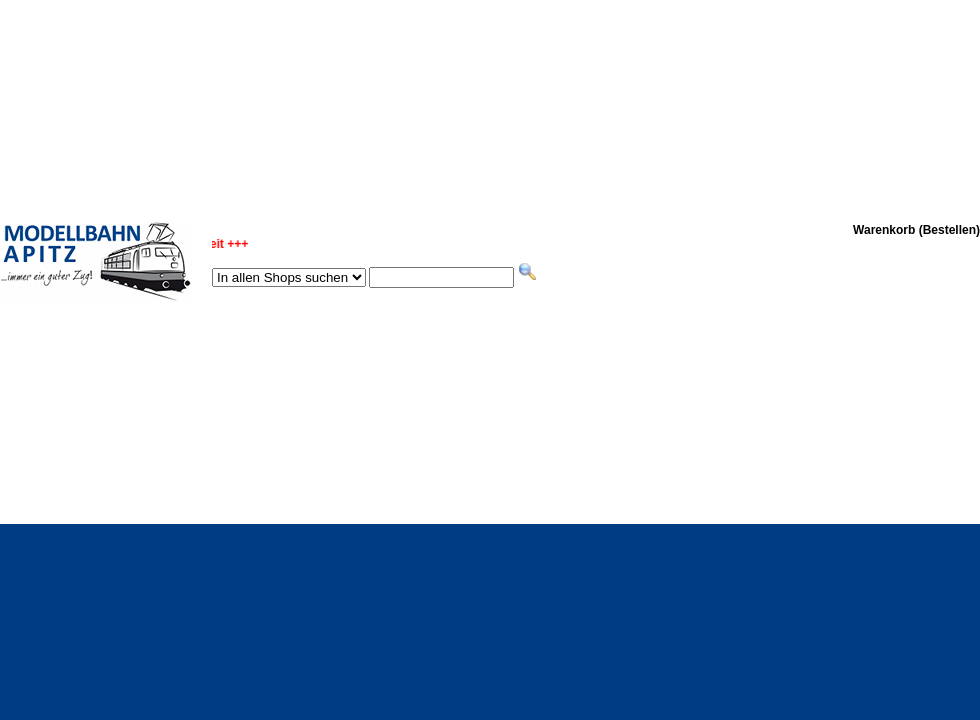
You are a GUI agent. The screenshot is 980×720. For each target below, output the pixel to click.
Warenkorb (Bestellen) (916, 230)
